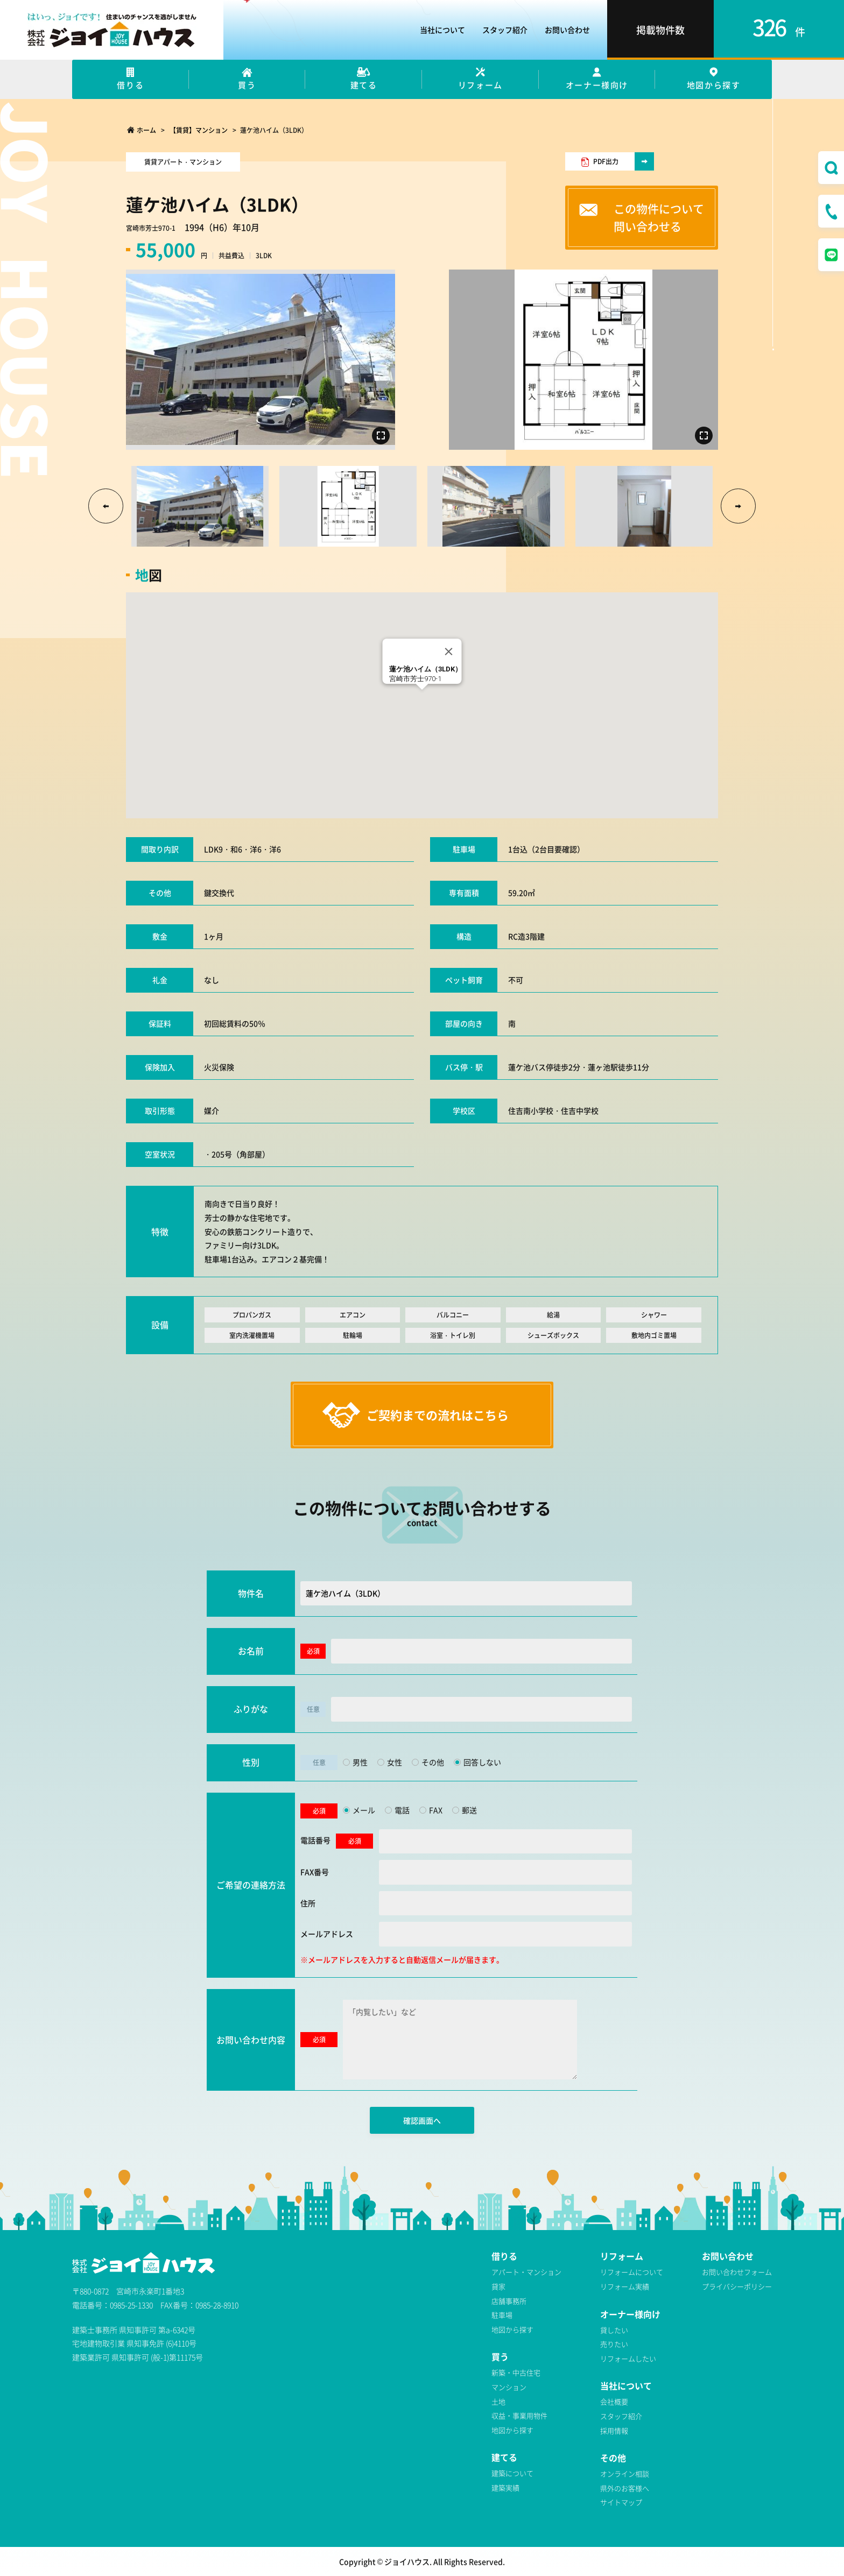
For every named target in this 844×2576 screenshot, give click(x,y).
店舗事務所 (508, 2301)
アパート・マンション (526, 2272)
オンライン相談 (624, 2473)
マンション (508, 2387)
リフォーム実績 (624, 2286)
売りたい (614, 2344)
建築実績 (505, 2487)
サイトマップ (621, 2502)
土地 (498, 2401)
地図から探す (512, 2329)
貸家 (498, 2286)
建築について (512, 2473)
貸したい (614, 2330)
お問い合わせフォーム (737, 2272)
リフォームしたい (628, 2358)
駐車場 (501, 2315)
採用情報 (614, 2430)
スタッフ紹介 (621, 2416)
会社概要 (614, 2401)
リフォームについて (631, 2272)
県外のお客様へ (624, 2488)
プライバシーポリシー (737, 2286)
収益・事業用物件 (519, 2415)
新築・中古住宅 (515, 2372)
